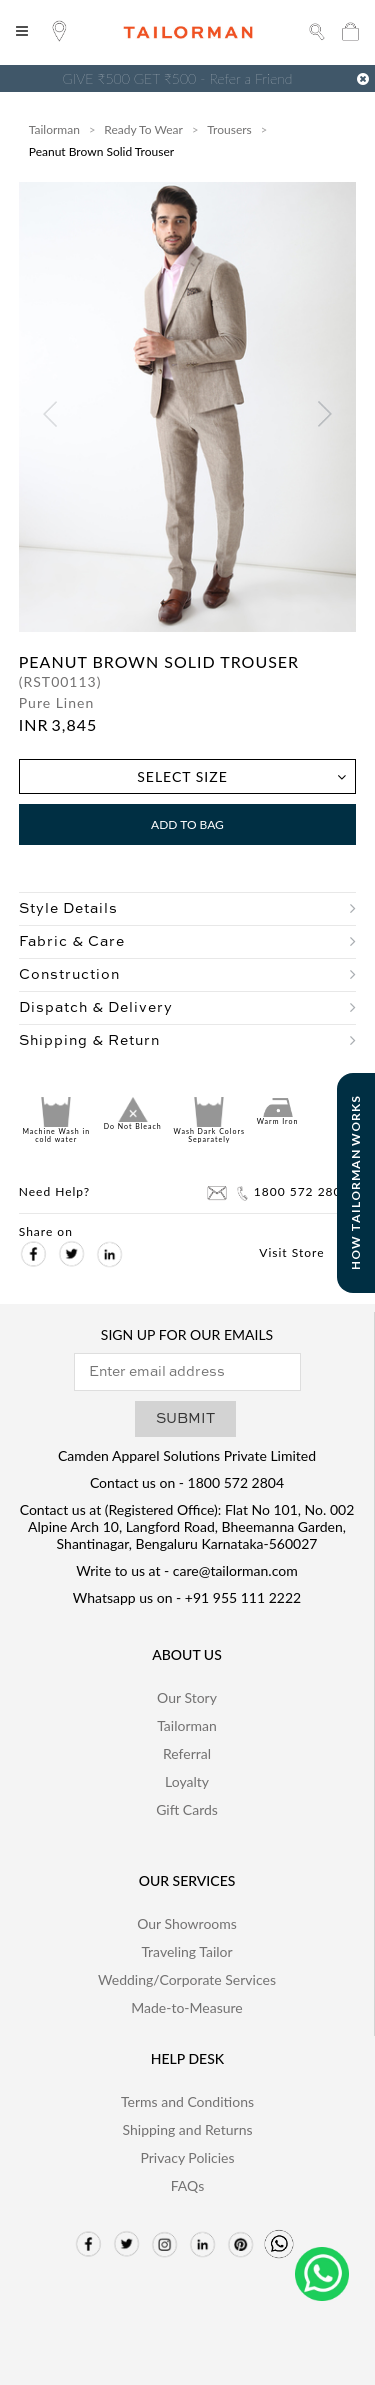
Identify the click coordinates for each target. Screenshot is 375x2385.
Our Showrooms (187, 1923)
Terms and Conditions (187, 2101)
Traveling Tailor (186, 1951)
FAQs (187, 2185)
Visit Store (304, 1252)
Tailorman (54, 129)
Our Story (187, 1697)
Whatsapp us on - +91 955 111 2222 (187, 1597)
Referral (187, 1753)
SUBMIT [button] (185, 1419)
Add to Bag (187, 824)
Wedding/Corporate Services (187, 1979)
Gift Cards (187, 1809)
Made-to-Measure (187, 2007)
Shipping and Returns (187, 2129)
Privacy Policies (187, 2157)
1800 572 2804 (292, 1192)
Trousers (229, 129)
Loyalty (187, 1781)
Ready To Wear (143, 129)
